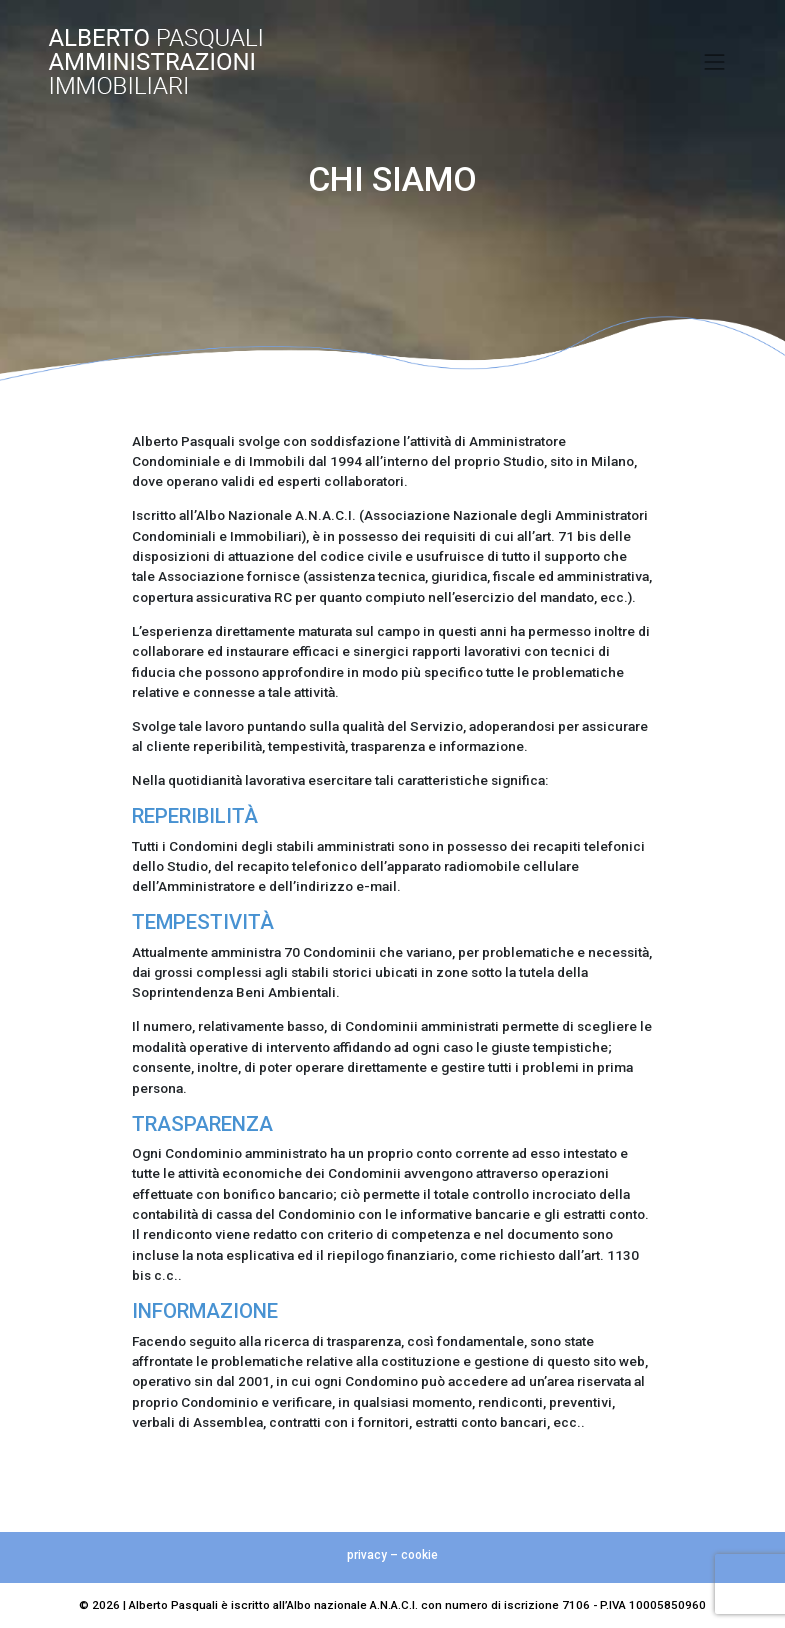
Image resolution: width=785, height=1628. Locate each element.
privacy (367, 1555)
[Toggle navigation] (715, 62)
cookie (419, 1555)
